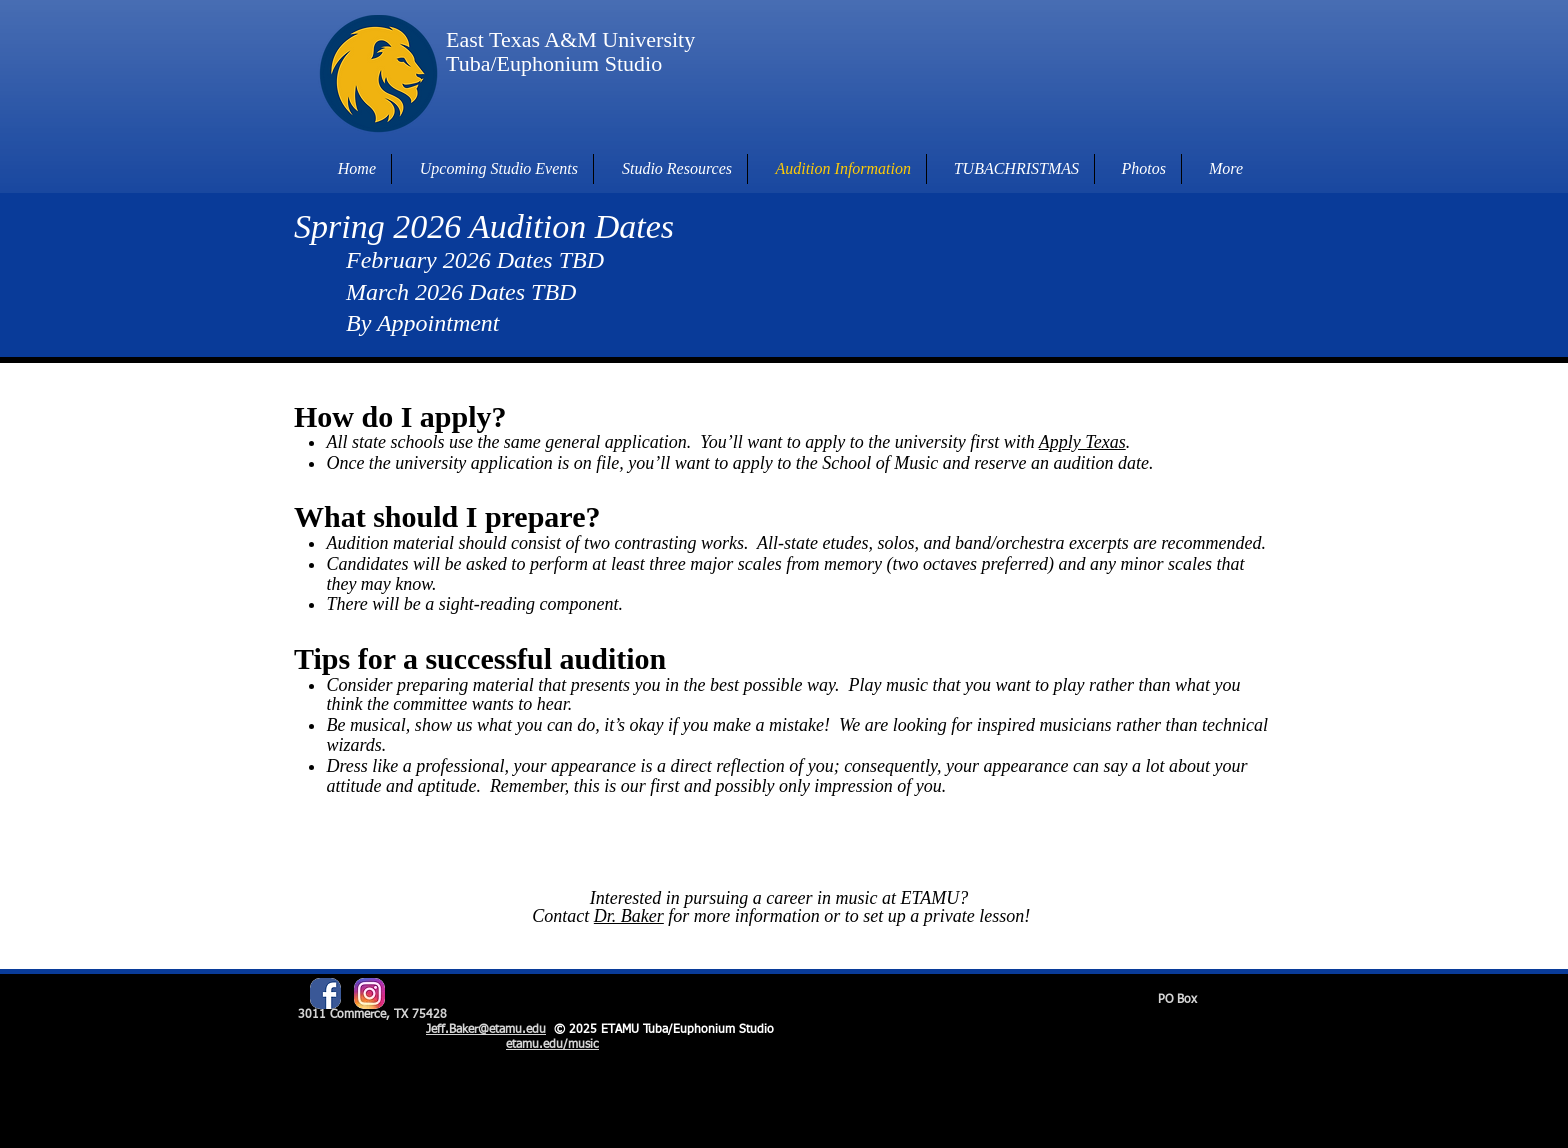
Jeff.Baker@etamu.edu (486, 1030)
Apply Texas (1082, 442)
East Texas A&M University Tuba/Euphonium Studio (570, 51)
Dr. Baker (629, 916)
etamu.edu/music (552, 1045)
